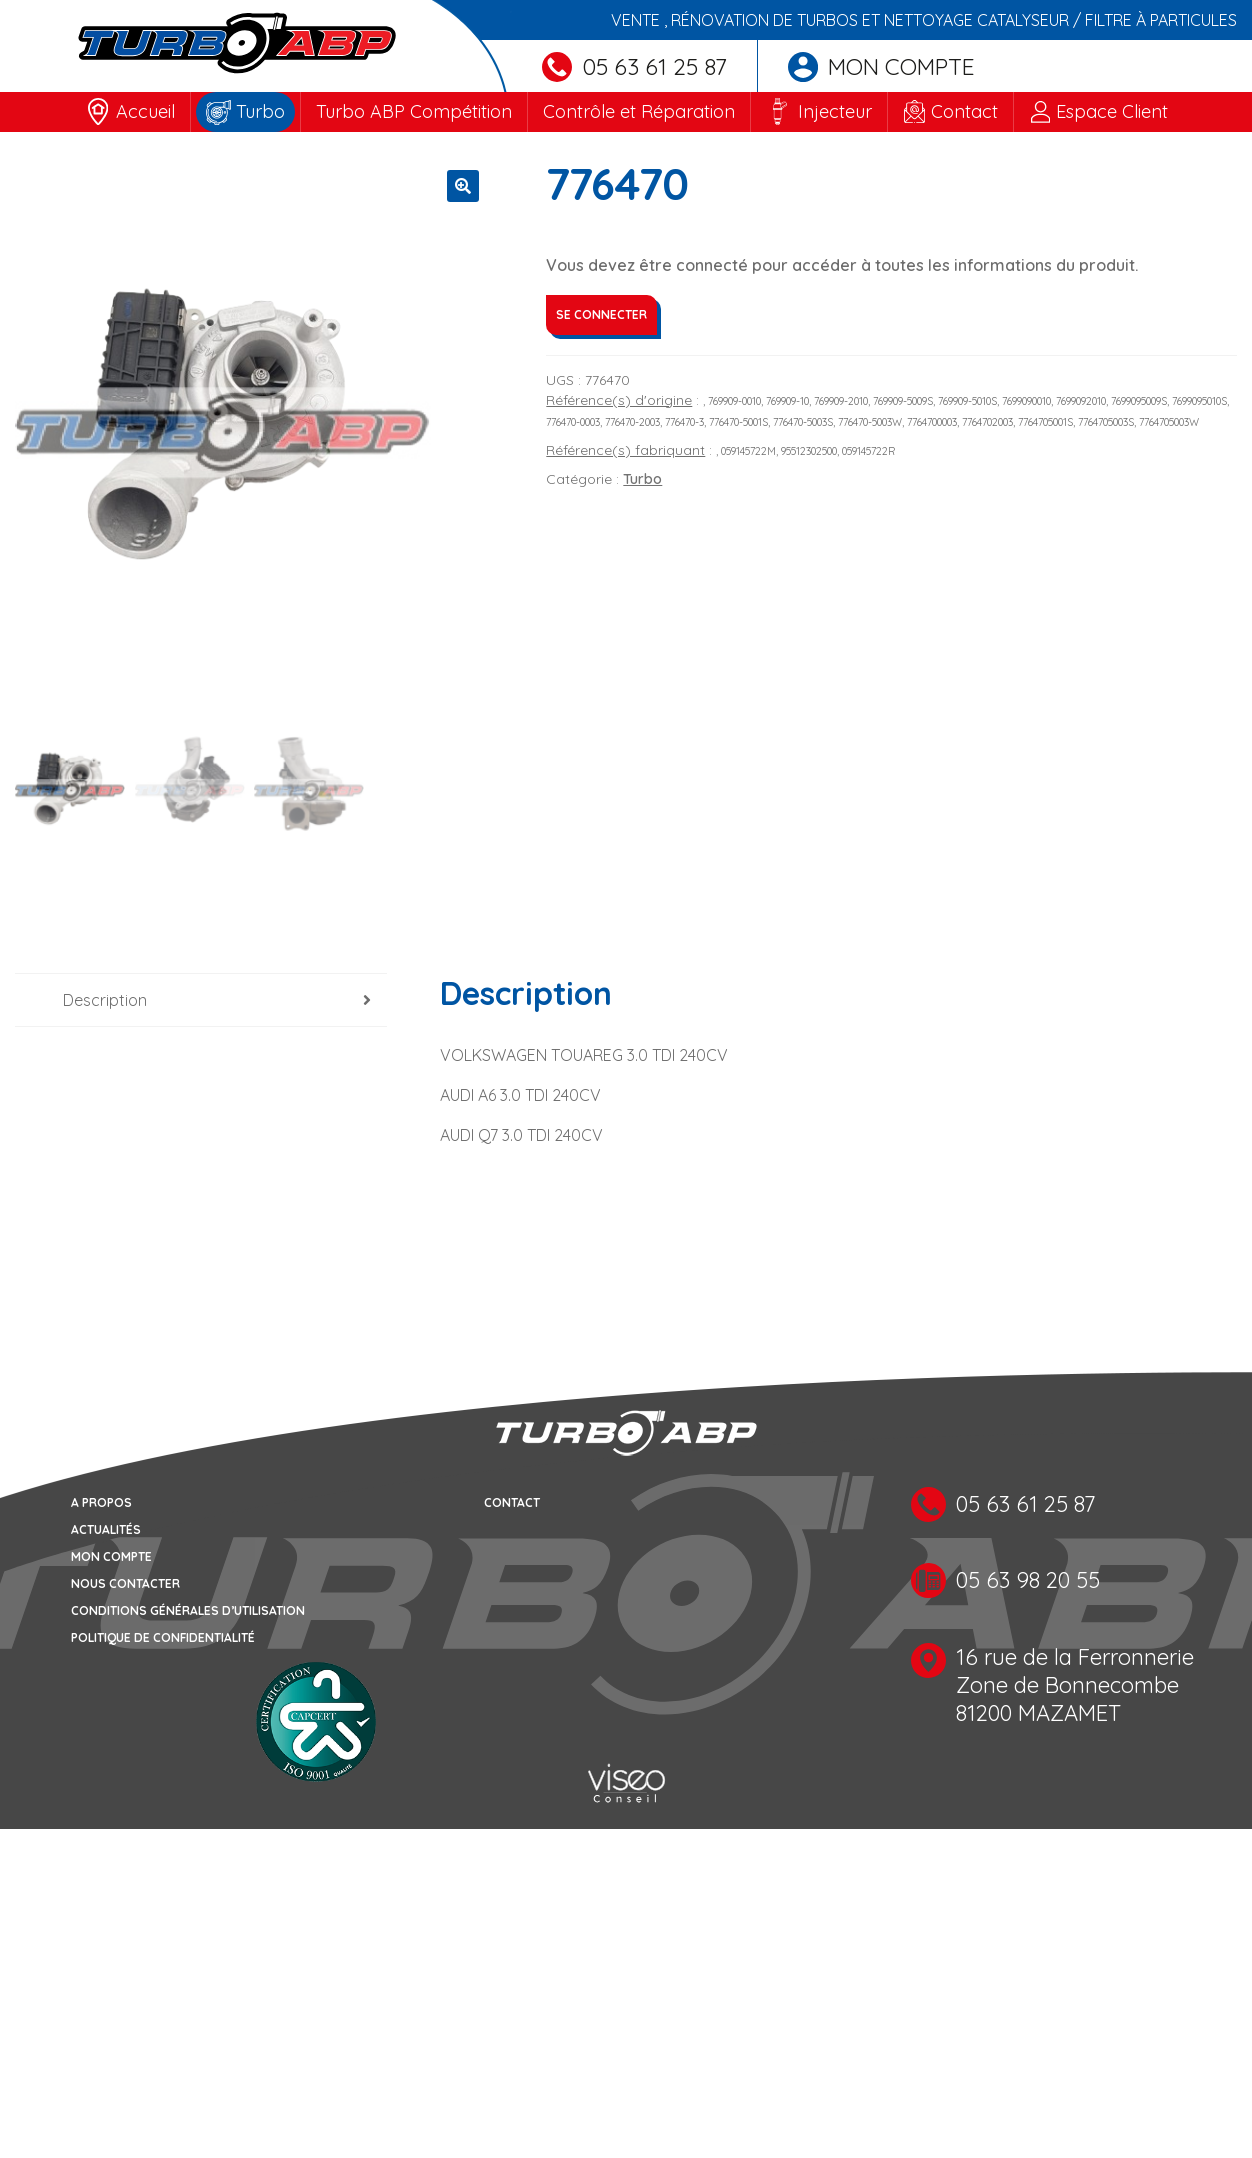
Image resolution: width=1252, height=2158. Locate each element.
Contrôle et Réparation (639, 111)
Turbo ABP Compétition (414, 111)
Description (105, 1000)
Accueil (145, 111)
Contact (964, 111)
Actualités (106, 1529)
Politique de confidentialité (163, 1637)
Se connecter (601, 314)
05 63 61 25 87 (634, 66)
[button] (463, 186)
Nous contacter (125, 1583)
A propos (101, 1502)
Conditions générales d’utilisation (188, 1610)
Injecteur (835, 111)
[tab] (201, 1000)
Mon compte (881, 66)
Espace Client (1112, 111)
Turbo (260, 111)
